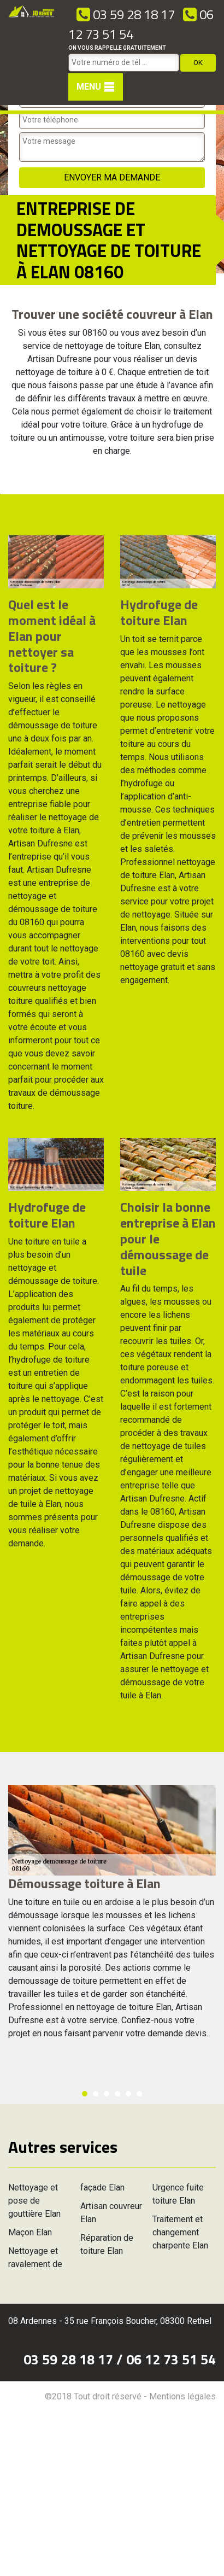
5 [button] (128, 2093)
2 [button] (95, 2093)
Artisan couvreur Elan (111, 2212)
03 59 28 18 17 (125, 14)
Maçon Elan (30, 2232)
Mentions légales (182, 2396)
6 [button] (139, 2093)
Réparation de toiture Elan (106, 2244)
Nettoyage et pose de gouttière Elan (34, 2200)
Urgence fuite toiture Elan (178, 2194)
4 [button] (117, 2093)
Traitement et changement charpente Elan (180, 2232)
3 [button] (106, 2093)
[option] (112, 1916)
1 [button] (84, 2093)
